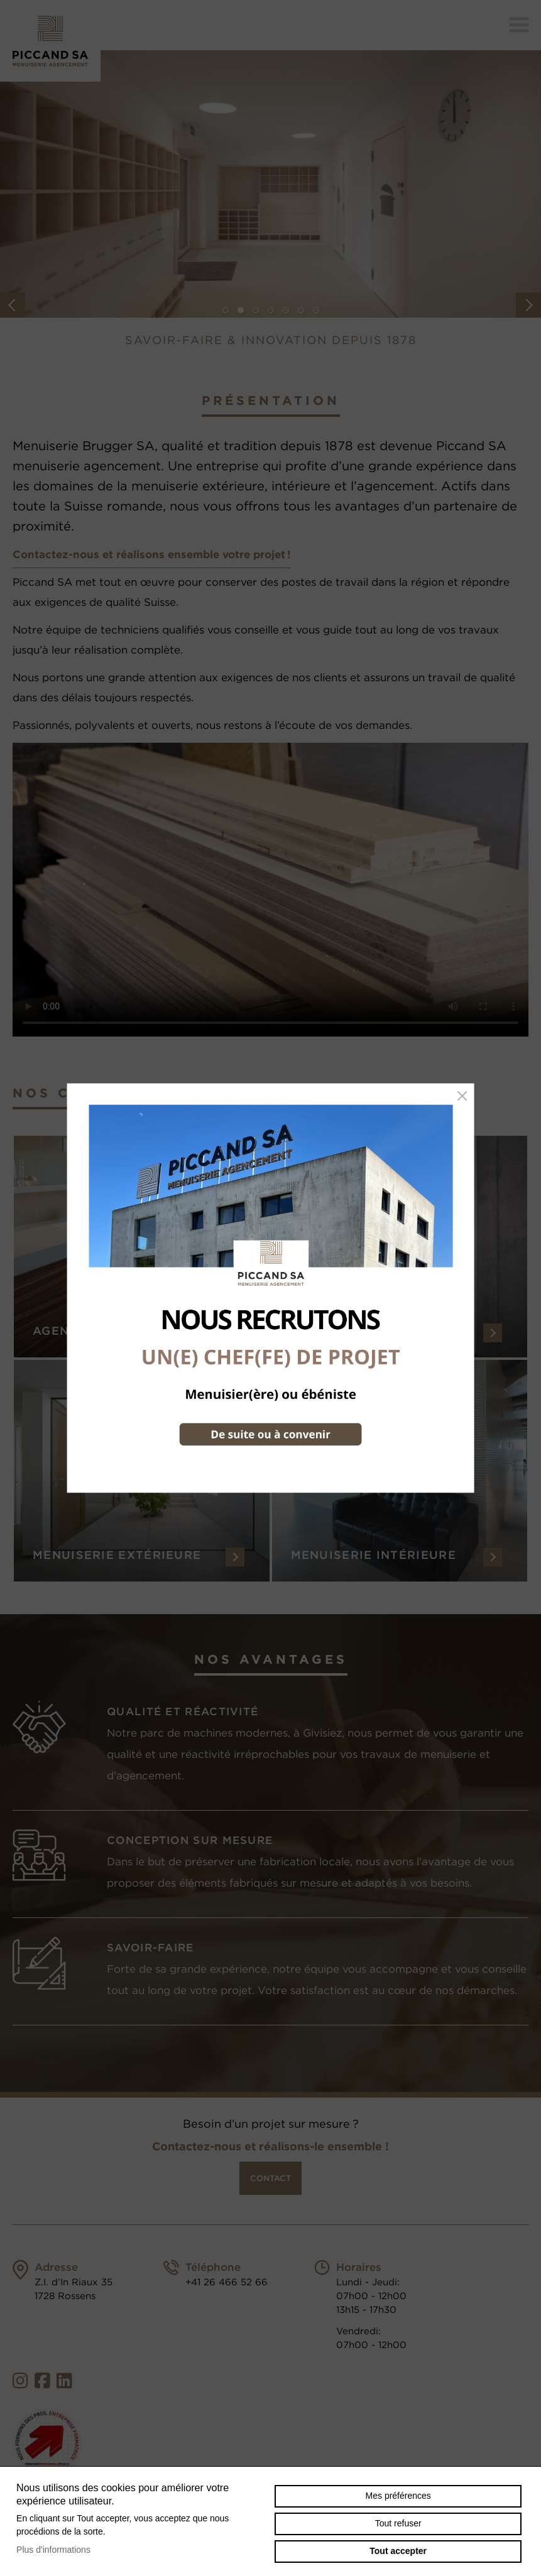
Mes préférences (398, 2496)
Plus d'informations (53, 2550)
